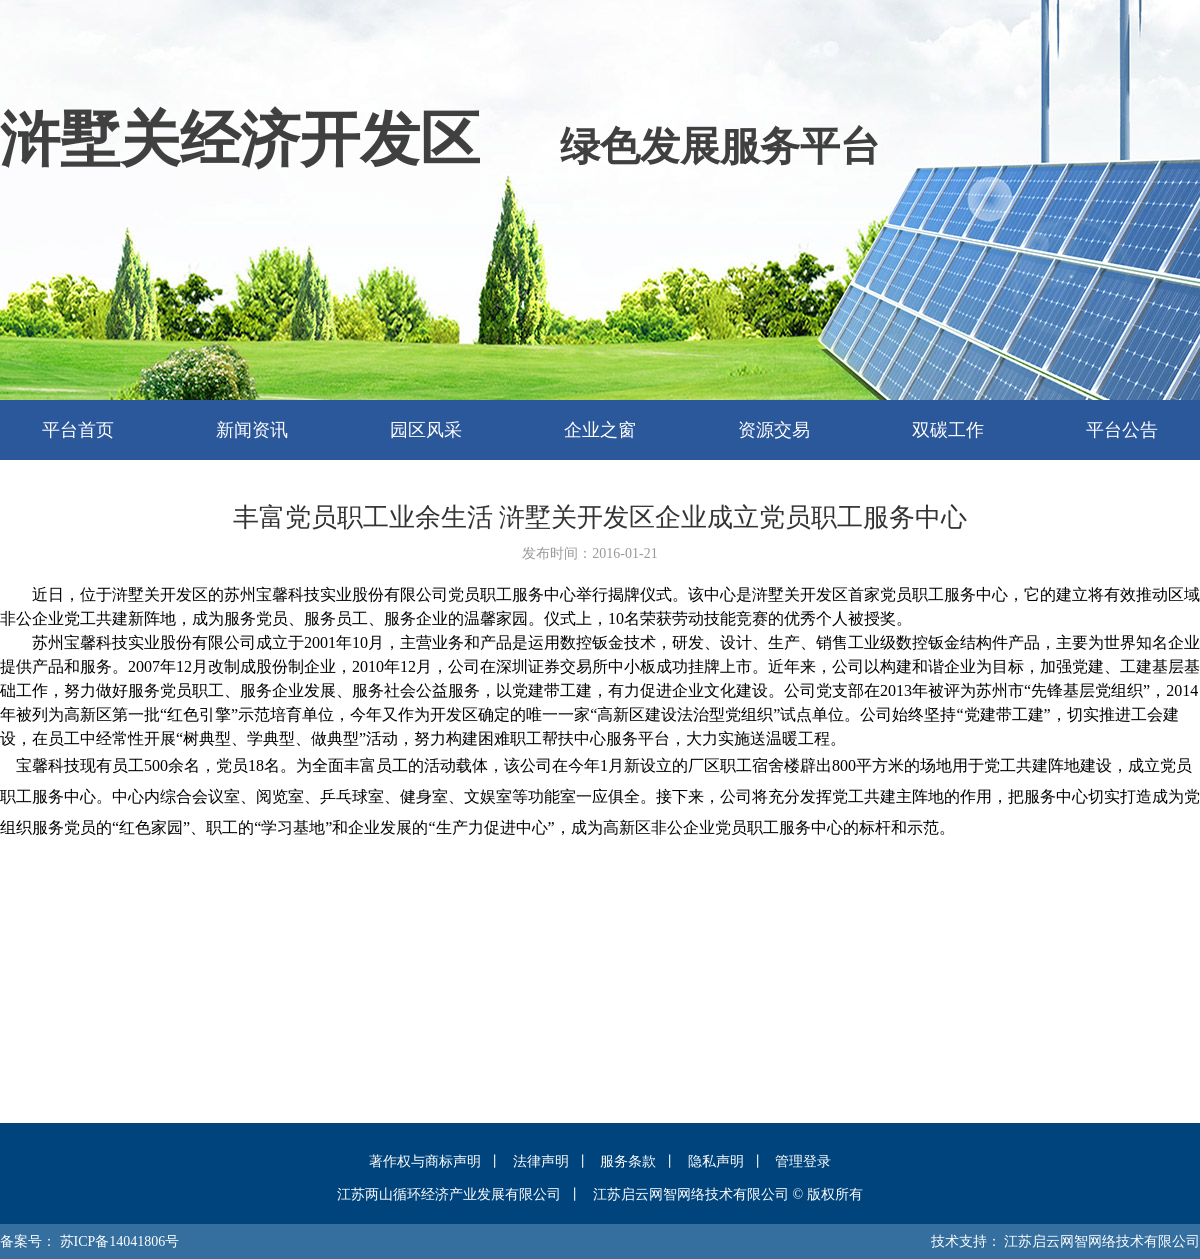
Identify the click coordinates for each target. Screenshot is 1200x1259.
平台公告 (1122, 430)
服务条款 (628, 1161)
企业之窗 (600, 430)
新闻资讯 (252, 430)
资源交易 (774, 430)
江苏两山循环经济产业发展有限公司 (449, 1194)
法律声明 (541, 1161)
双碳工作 (948, 430)
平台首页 (78, 430)
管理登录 (803, 1161)
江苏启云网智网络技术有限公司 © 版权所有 (728, 1194)
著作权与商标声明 (425, 1161)
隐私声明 (716, 1161)
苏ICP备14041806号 (120, 1241)
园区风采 (426, 430)
